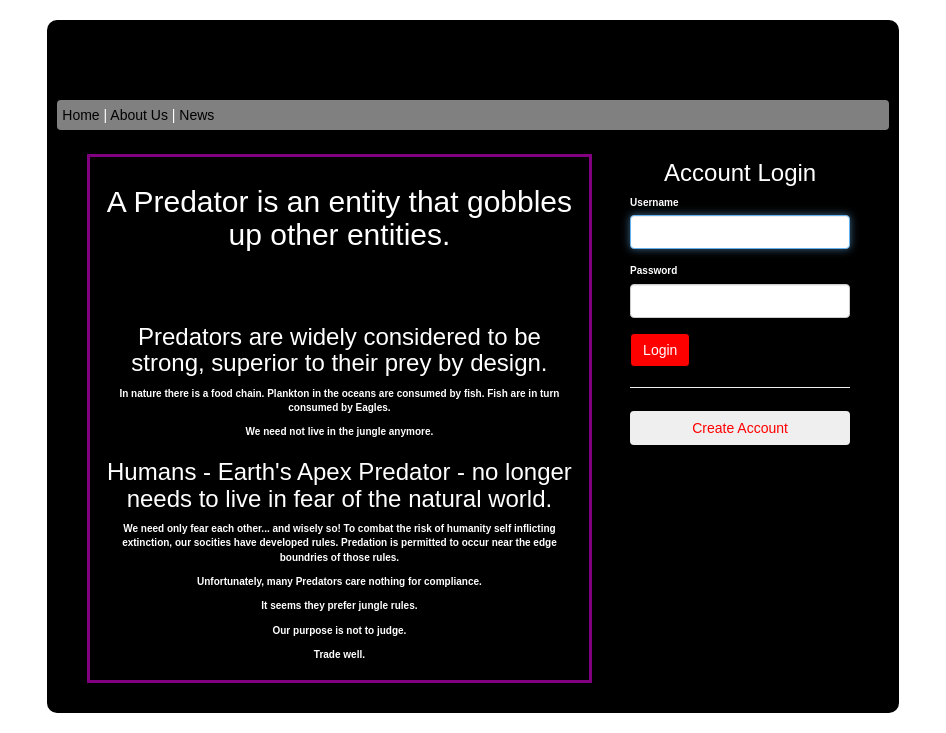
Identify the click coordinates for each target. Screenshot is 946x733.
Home (80, 115)
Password (653, 270)
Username (654, 202)
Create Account (740, 428)
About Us (139, 115)
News (196, 115)
